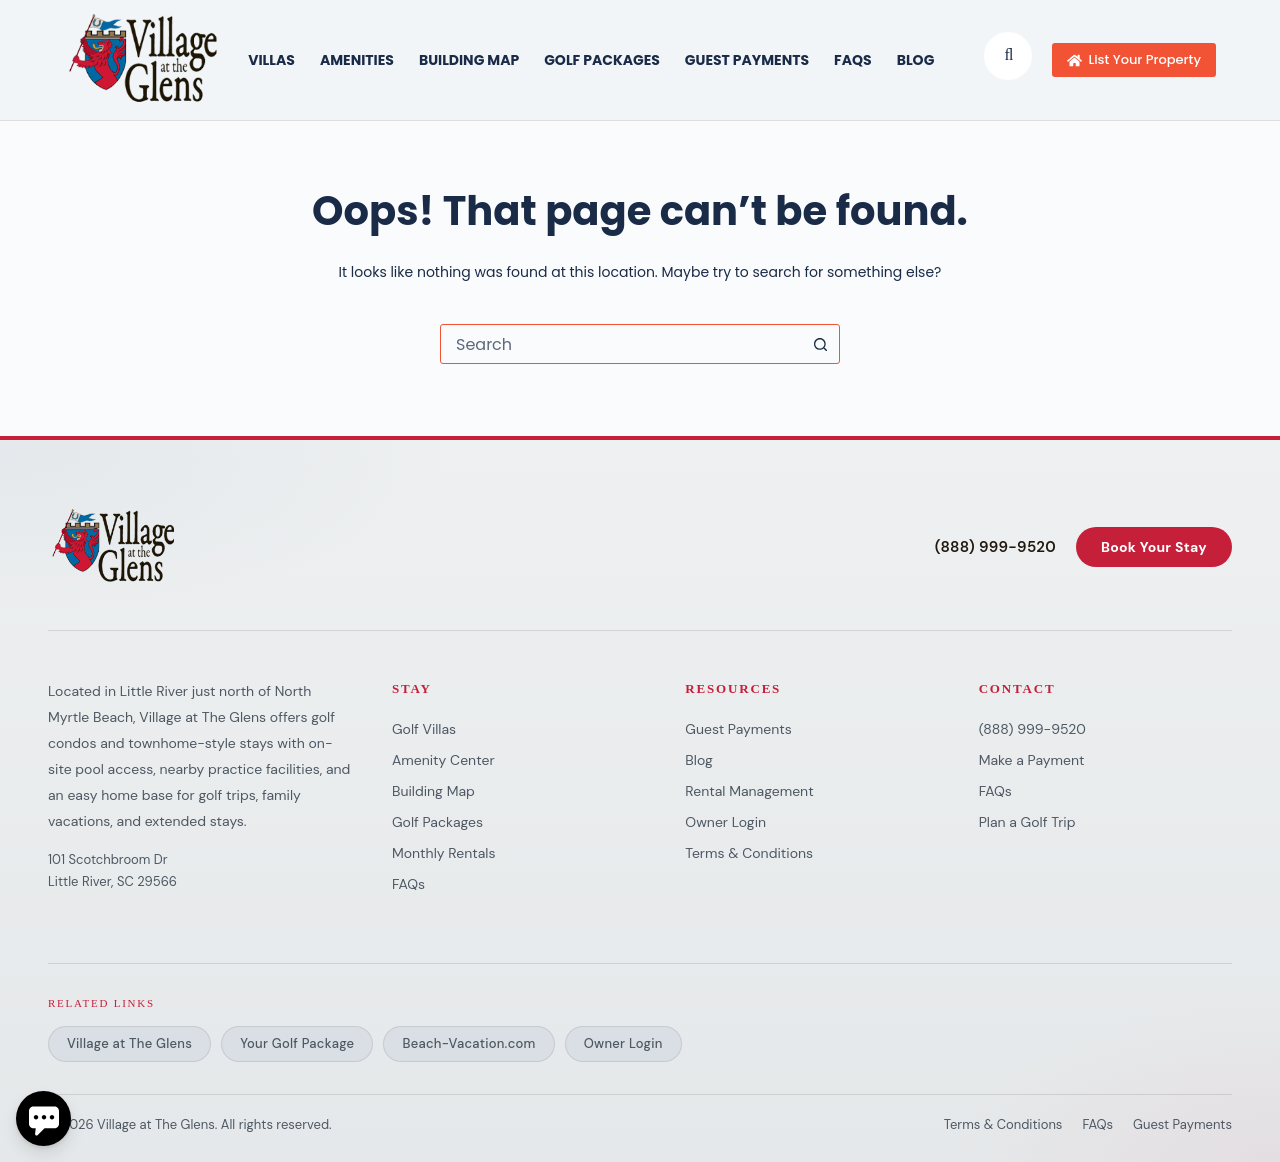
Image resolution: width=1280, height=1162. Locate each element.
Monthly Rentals (443, 853)
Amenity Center (443, 760)
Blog (916, 60)
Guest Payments (747, 60)
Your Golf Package (297, 1043)
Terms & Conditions (749, 853)
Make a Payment (1032, 760)
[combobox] (621, 344)
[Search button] (820, 344)
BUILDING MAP (469, 60)
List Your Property (1134, 59)
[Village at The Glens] (115, 547)
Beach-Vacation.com (468, 1043)
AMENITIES (357, 60)
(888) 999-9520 (995, 547)
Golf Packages (437, 822)
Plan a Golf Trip (1027, 822)
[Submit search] (1009, 55)
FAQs (853, 60)
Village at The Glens (129, 1043)
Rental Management (749, 791)
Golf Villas (424, 729)
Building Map (433, 791)
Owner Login (725, 822)
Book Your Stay (1154, 547)
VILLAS (271, 60)
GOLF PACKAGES (602, 60)
